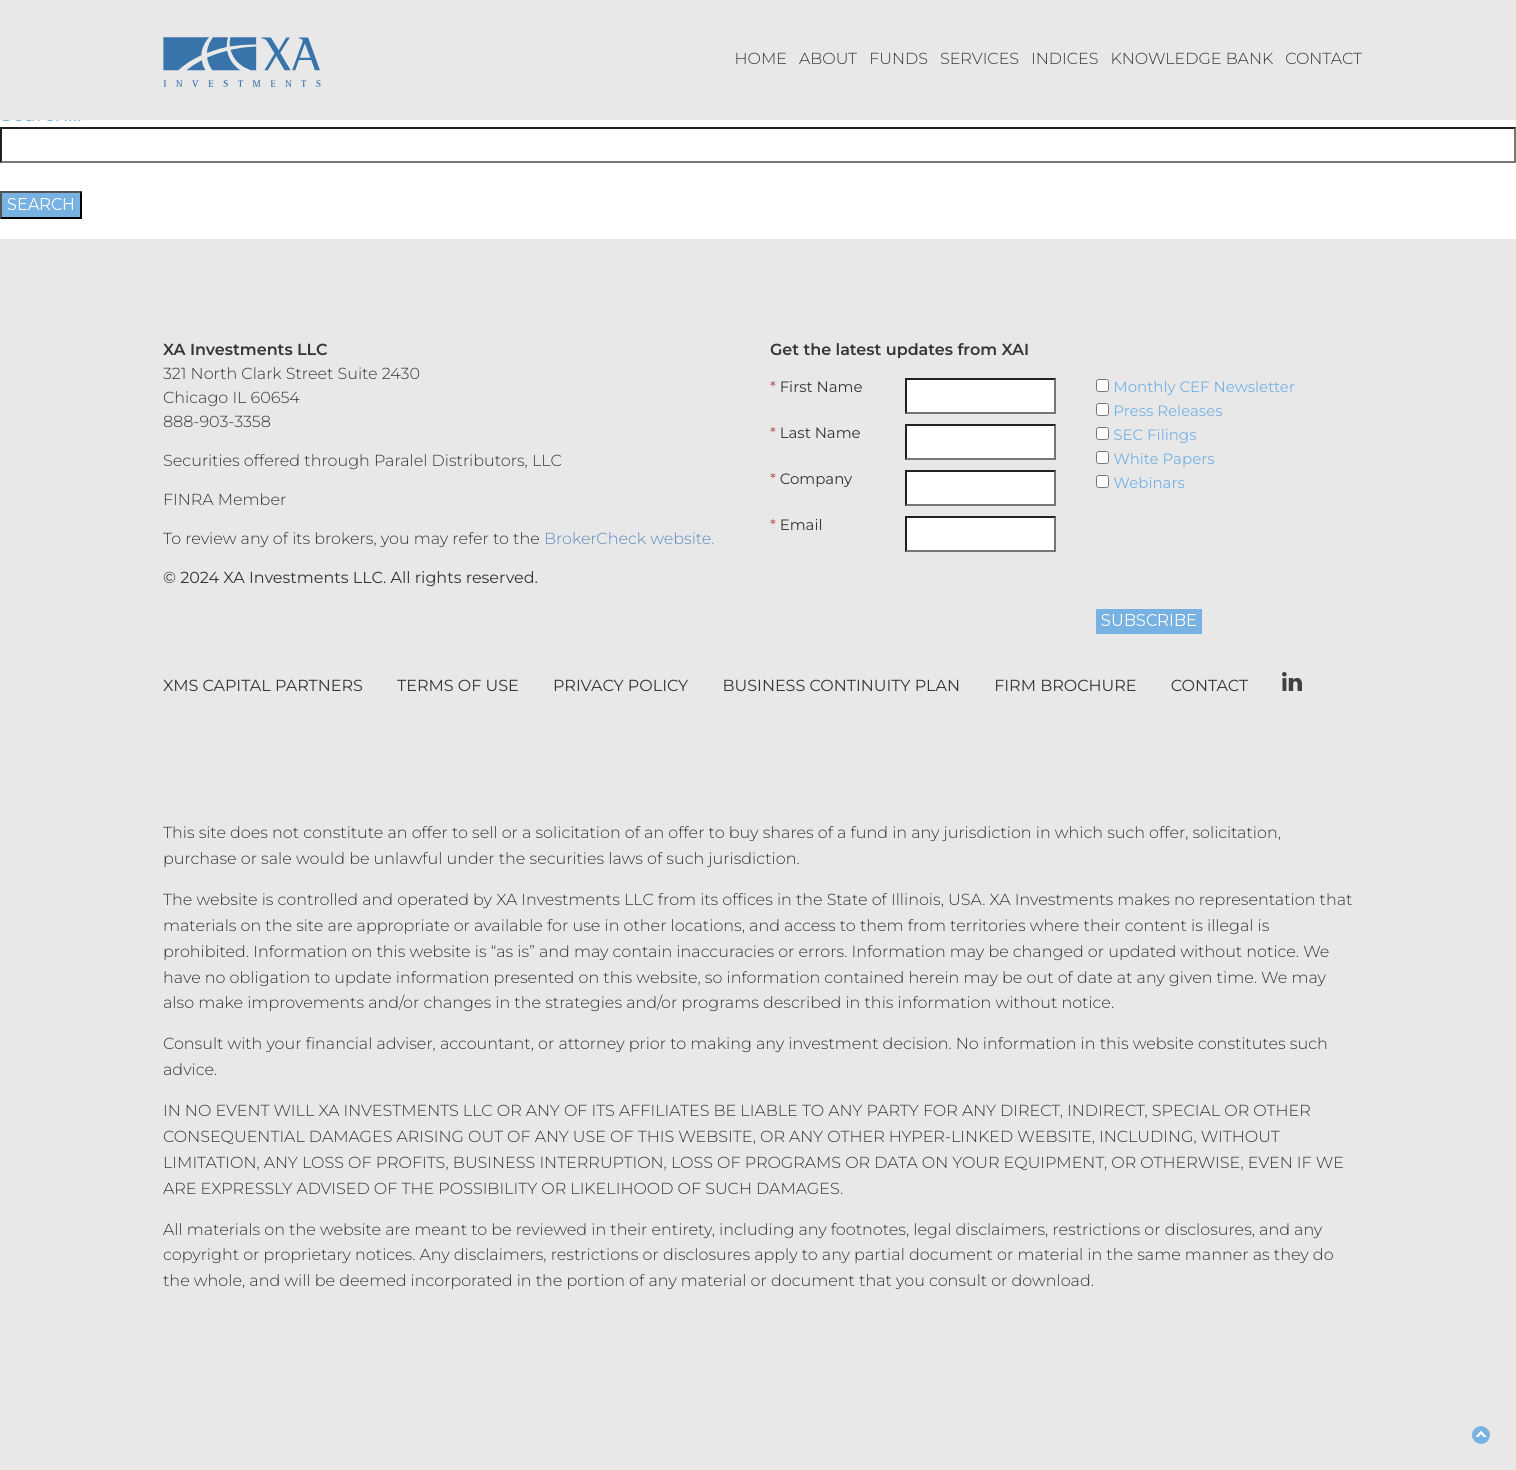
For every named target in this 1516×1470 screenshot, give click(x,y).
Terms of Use (458, 686)
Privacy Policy (620, 686)
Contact (1323, 59)
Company (811, 479)
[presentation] (1217, 544)
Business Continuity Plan (841, 686)
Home (761, 59)
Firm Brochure (1065, 686)
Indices (1064, 59)
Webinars (1140, 483)
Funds (898, 59)
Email (796, 525)
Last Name (815, 433)
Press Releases (1159, 411)
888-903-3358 (217, 422)
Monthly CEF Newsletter (1195, 387)
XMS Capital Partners (263, 686)
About (828, 59)
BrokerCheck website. (629, 539)
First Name (816, 387)
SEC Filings (1146, 435)
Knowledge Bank (1192, 59)
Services (979, 59)
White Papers (1155, 459)
